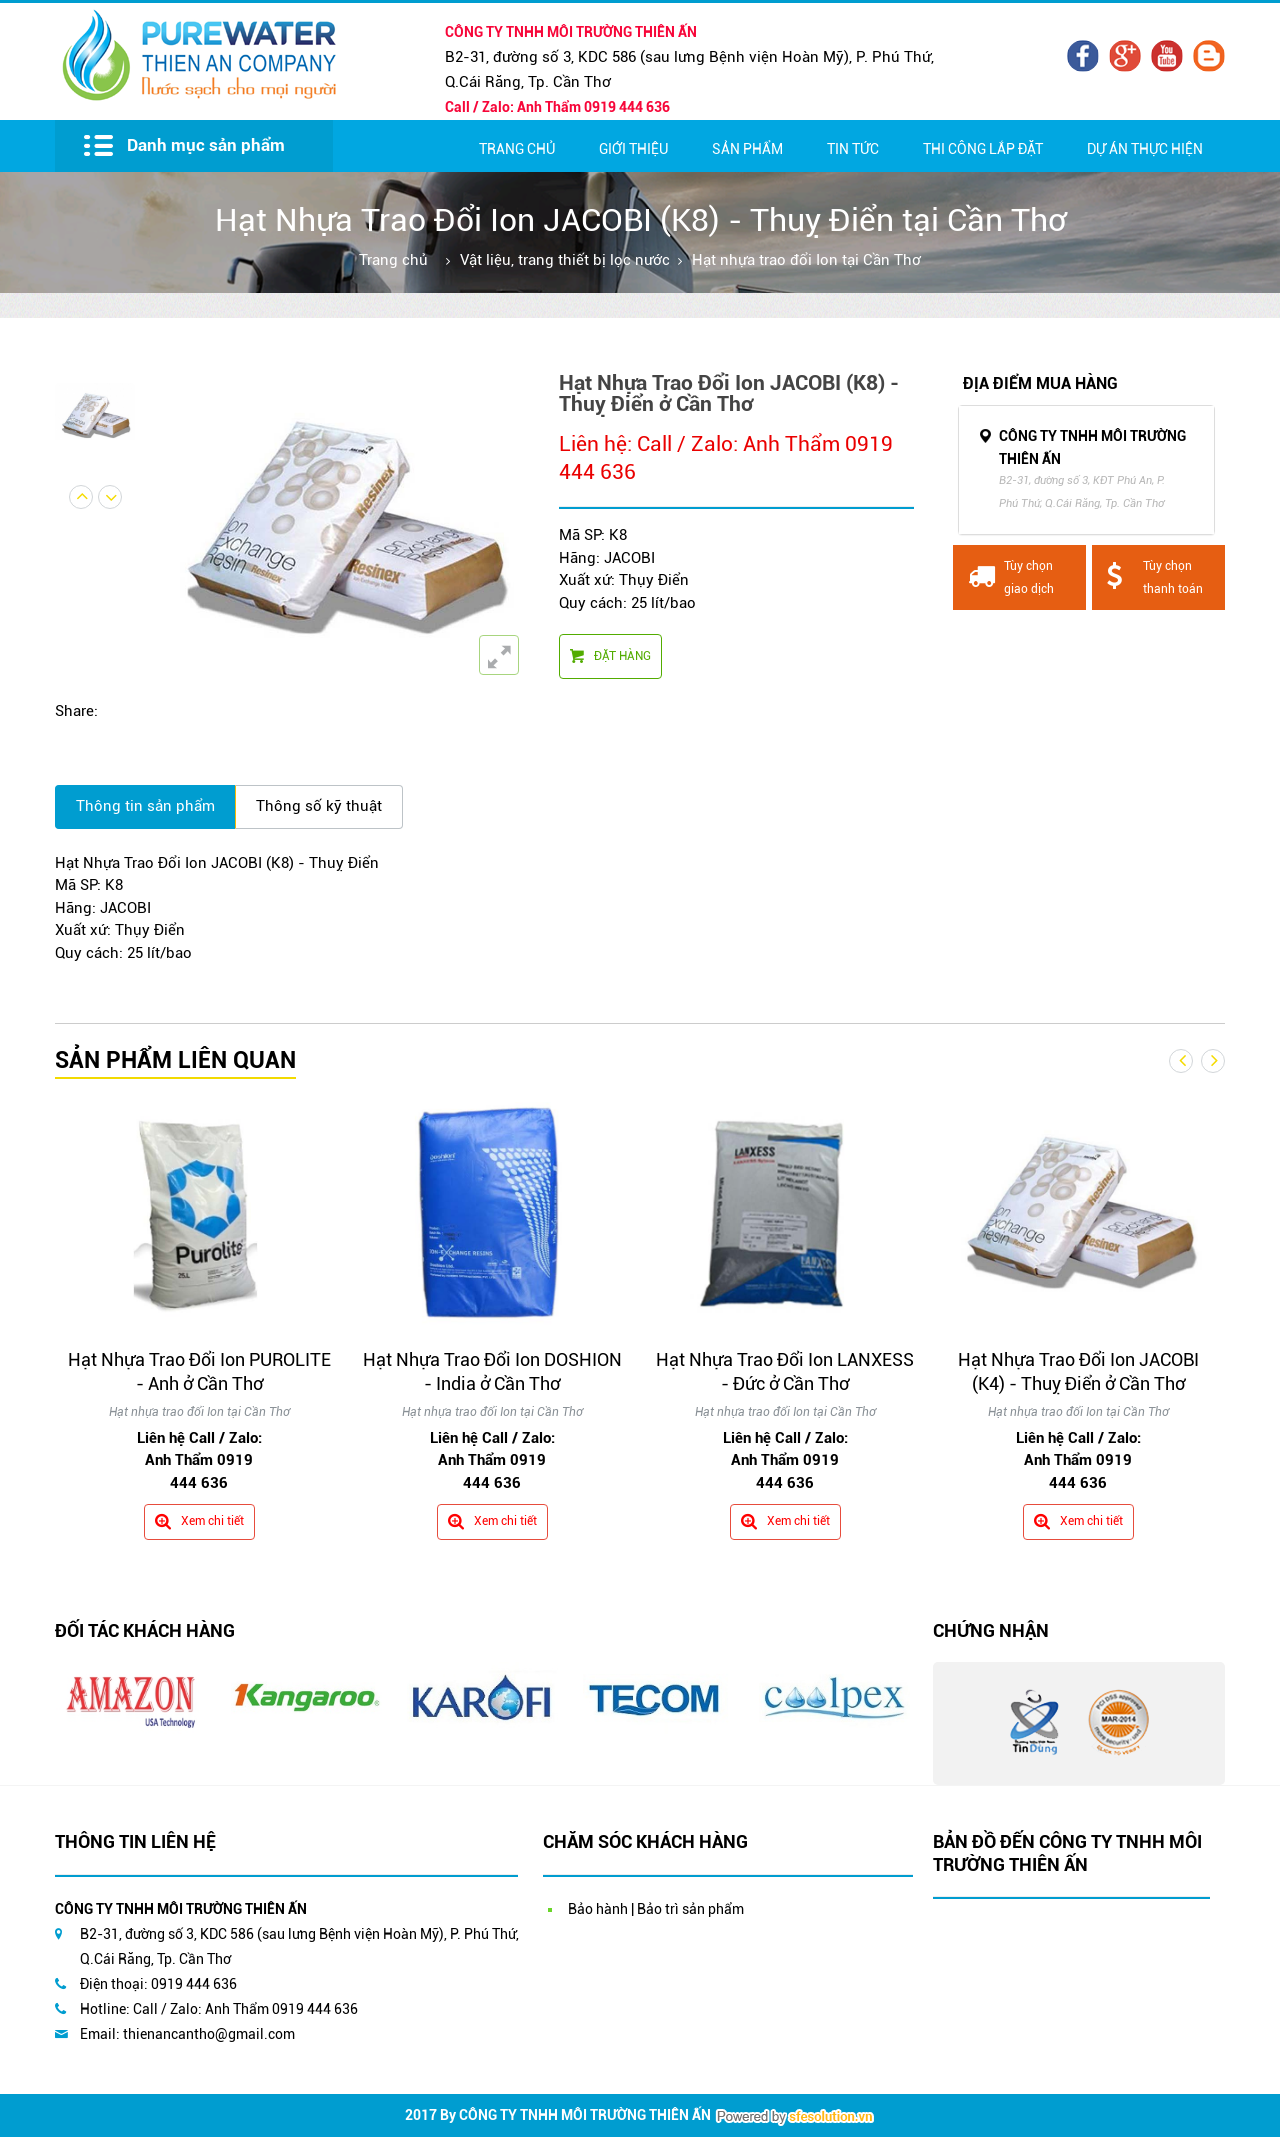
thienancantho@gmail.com (209, 2034)
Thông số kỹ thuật (319, 806)
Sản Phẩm (747, 149)
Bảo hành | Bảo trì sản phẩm (656, 1909)
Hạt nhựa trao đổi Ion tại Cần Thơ (806, 260)
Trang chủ (517, 149)
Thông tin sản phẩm (145, 806)
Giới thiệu (633, 149)
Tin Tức (853, 149)
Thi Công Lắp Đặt (983, 149)
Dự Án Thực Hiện (1145, 149)
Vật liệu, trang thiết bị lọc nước (565, 260)
